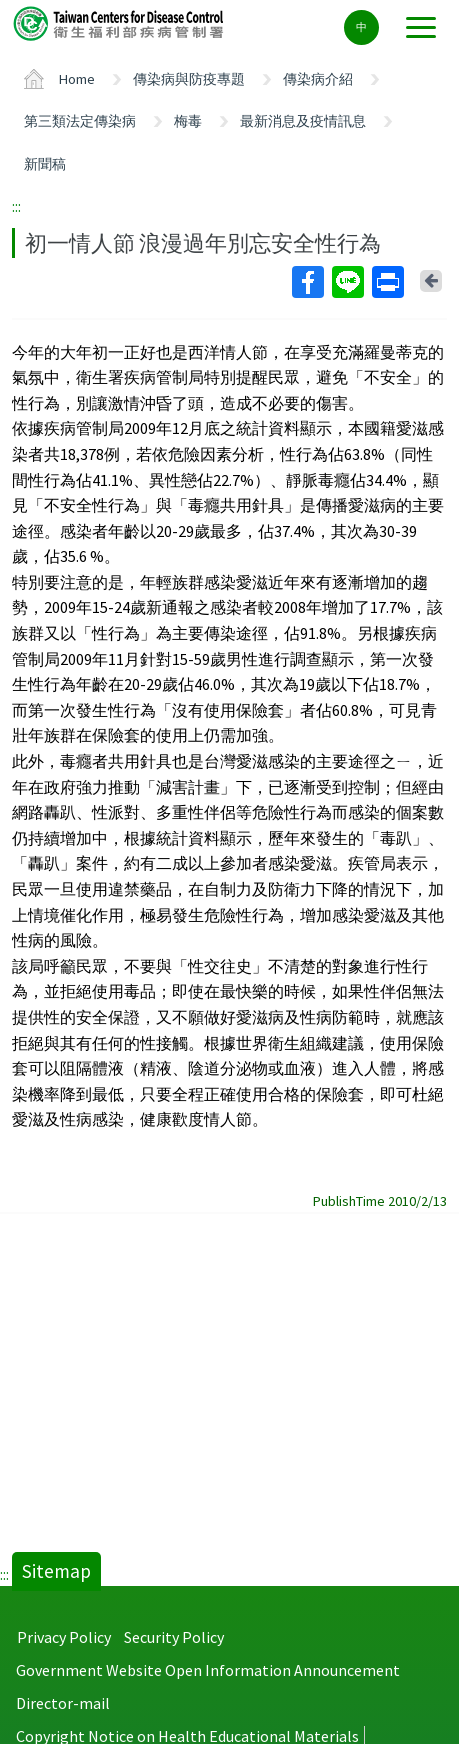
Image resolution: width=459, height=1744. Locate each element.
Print (387, 282)
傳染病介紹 (318, 79)
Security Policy (174, 1637)
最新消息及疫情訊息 (303, 121)
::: (16, 206)
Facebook (307, 282)
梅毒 (188, 121)
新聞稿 (45, 164)
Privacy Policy (64, 1637)
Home (77, 79)
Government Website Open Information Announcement (208, 1670)
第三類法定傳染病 (80, 121)
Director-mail (63, 1703)
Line (347, 282)
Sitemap (56, 1571)
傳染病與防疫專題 (189, 79)
